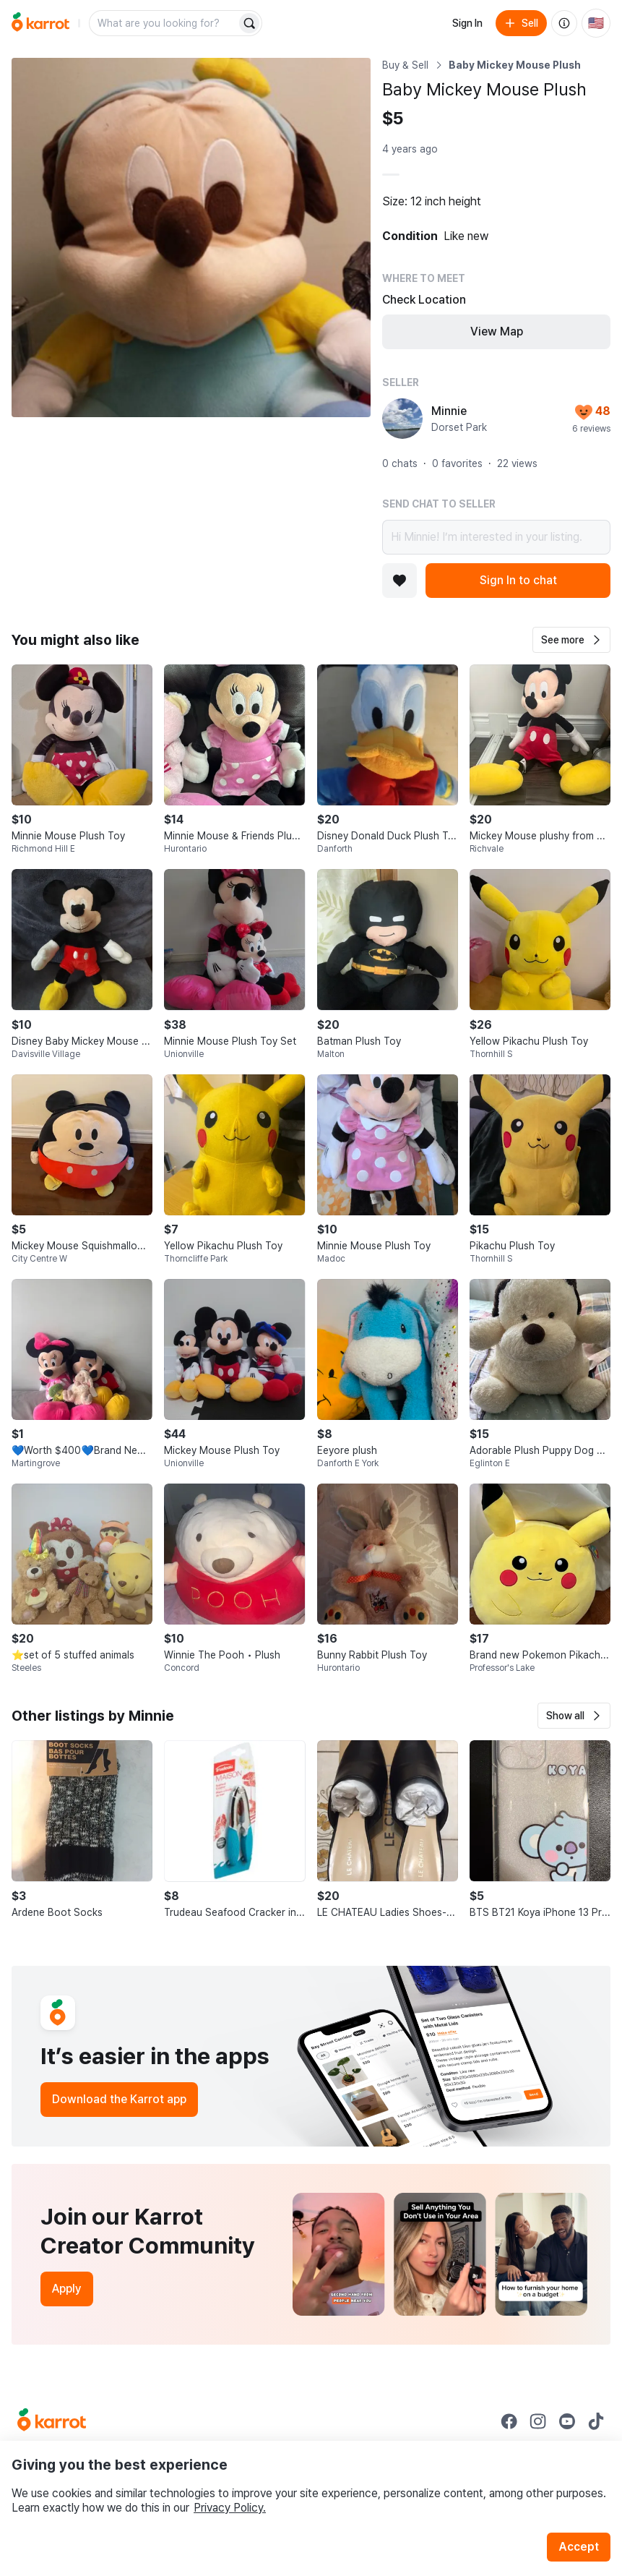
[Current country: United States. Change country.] (596, 23)
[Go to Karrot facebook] (509, 2421)
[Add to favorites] (399, 580)
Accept (578, 2547)
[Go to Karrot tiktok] (596, 2421)
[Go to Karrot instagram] (538, 2421)
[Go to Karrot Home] (51, 2421)
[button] (571, 640)
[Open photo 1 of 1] (191, 237)
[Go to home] (40, 23)
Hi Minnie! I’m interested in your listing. (496, 537)
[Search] (249, 23)
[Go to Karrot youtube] (567, 2421)
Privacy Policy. (230, 2508)
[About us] (564, 23)
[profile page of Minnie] (402, 418)
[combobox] (164, 23)
